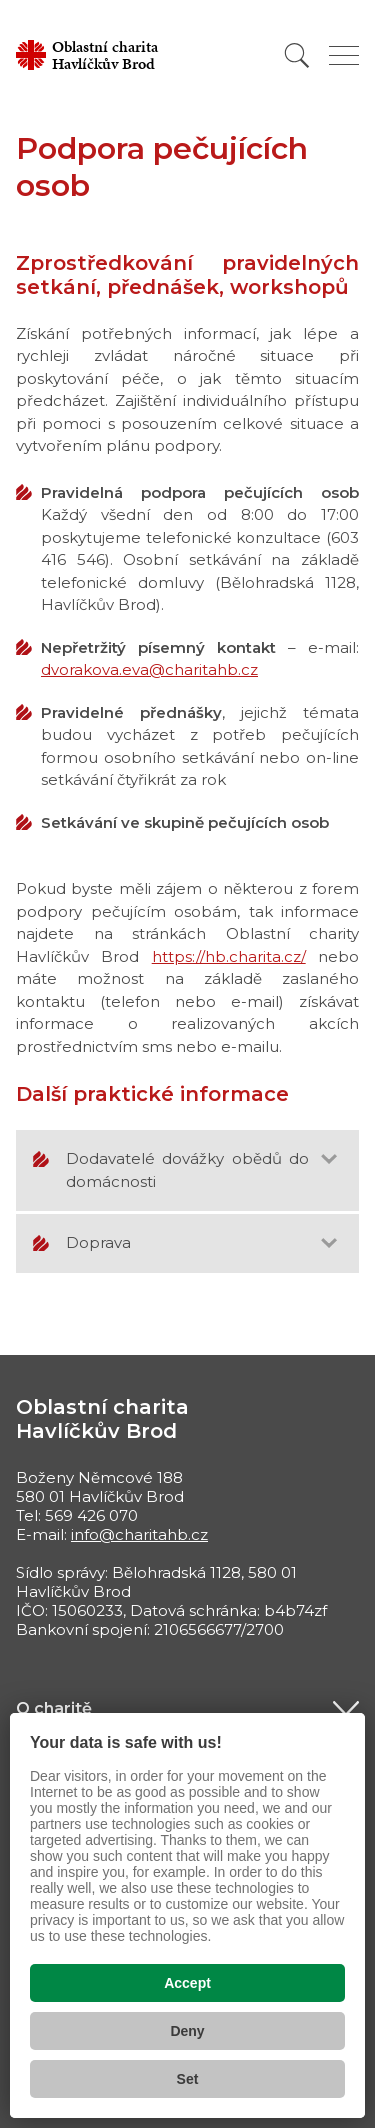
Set (188, 2079)
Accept (187, 1983)
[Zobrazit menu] (344, 55)
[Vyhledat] (297, 55)
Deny (187, 2031)
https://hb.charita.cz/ (229, 956)
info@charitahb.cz (139, 1534)
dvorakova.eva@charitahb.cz (149, 669)
